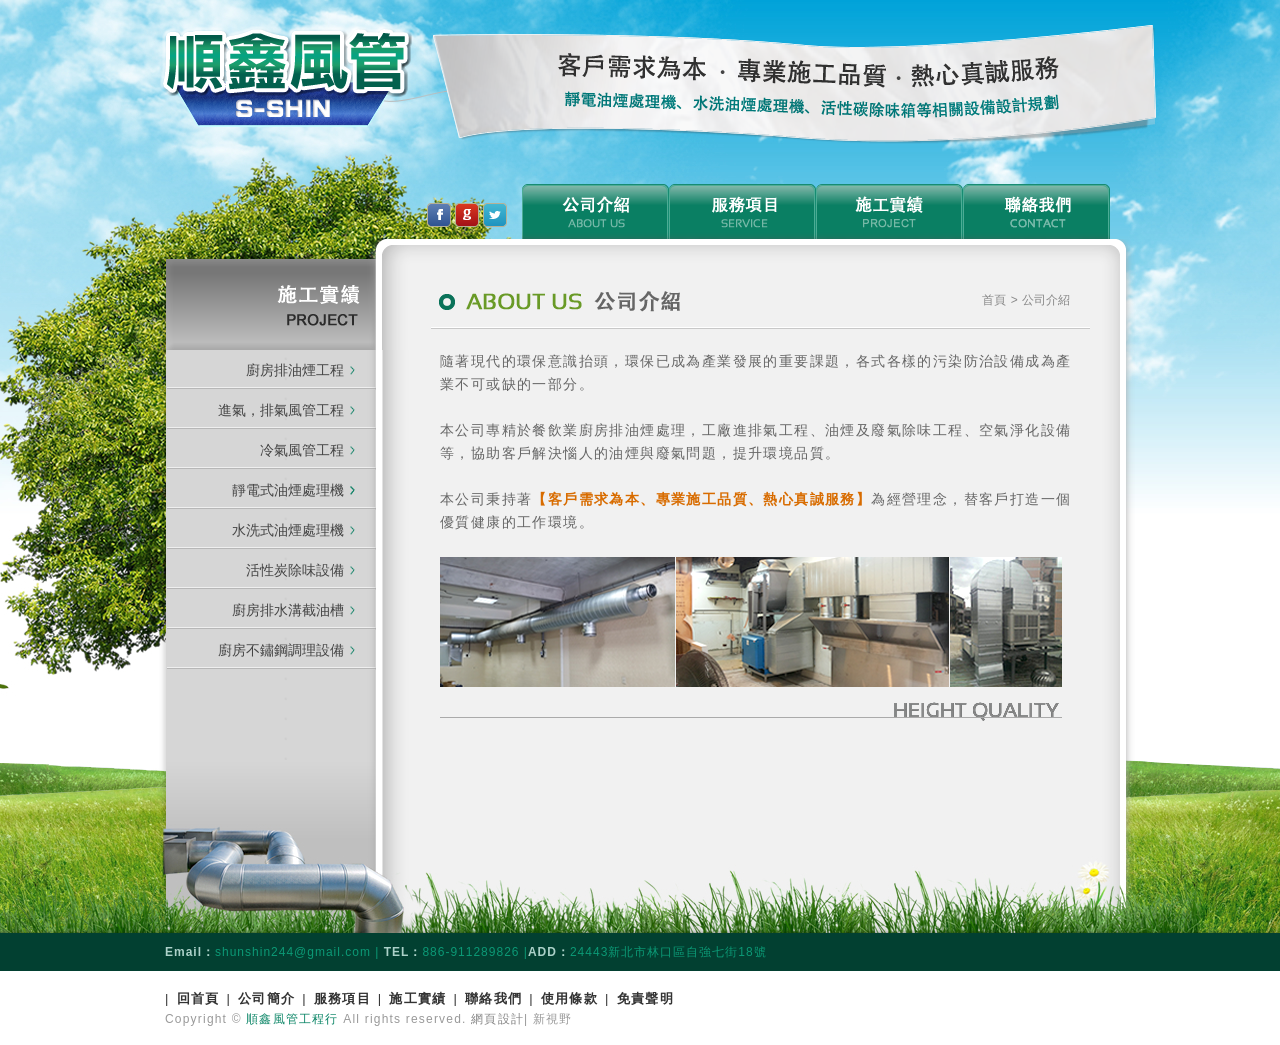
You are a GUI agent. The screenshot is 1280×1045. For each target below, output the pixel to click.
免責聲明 (645, 998)
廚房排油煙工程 (295, 370)
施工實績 (417, 998)
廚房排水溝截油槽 (288, 610)
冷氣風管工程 (302, 450)
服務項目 (342, 998)
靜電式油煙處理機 (293, 490)
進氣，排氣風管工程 (281, 410)
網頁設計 (497, 1019)
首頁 (996, 300)
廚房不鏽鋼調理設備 (281, 650)
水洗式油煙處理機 (288, 530)
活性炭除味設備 (295, 570)
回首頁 (198, 998)
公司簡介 (266, 998)
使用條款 (569, 998)
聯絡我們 (493, 998)
